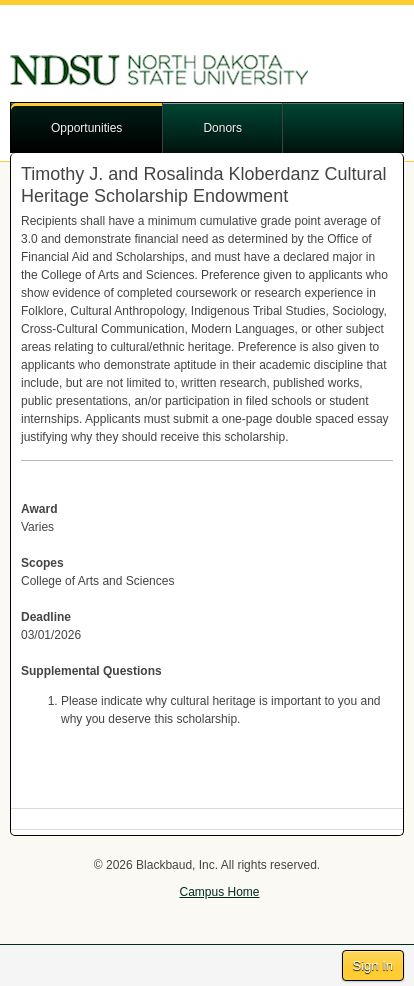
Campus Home (219, 892)
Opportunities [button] (86, 128)
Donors (222, 128)
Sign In (373, 965)
